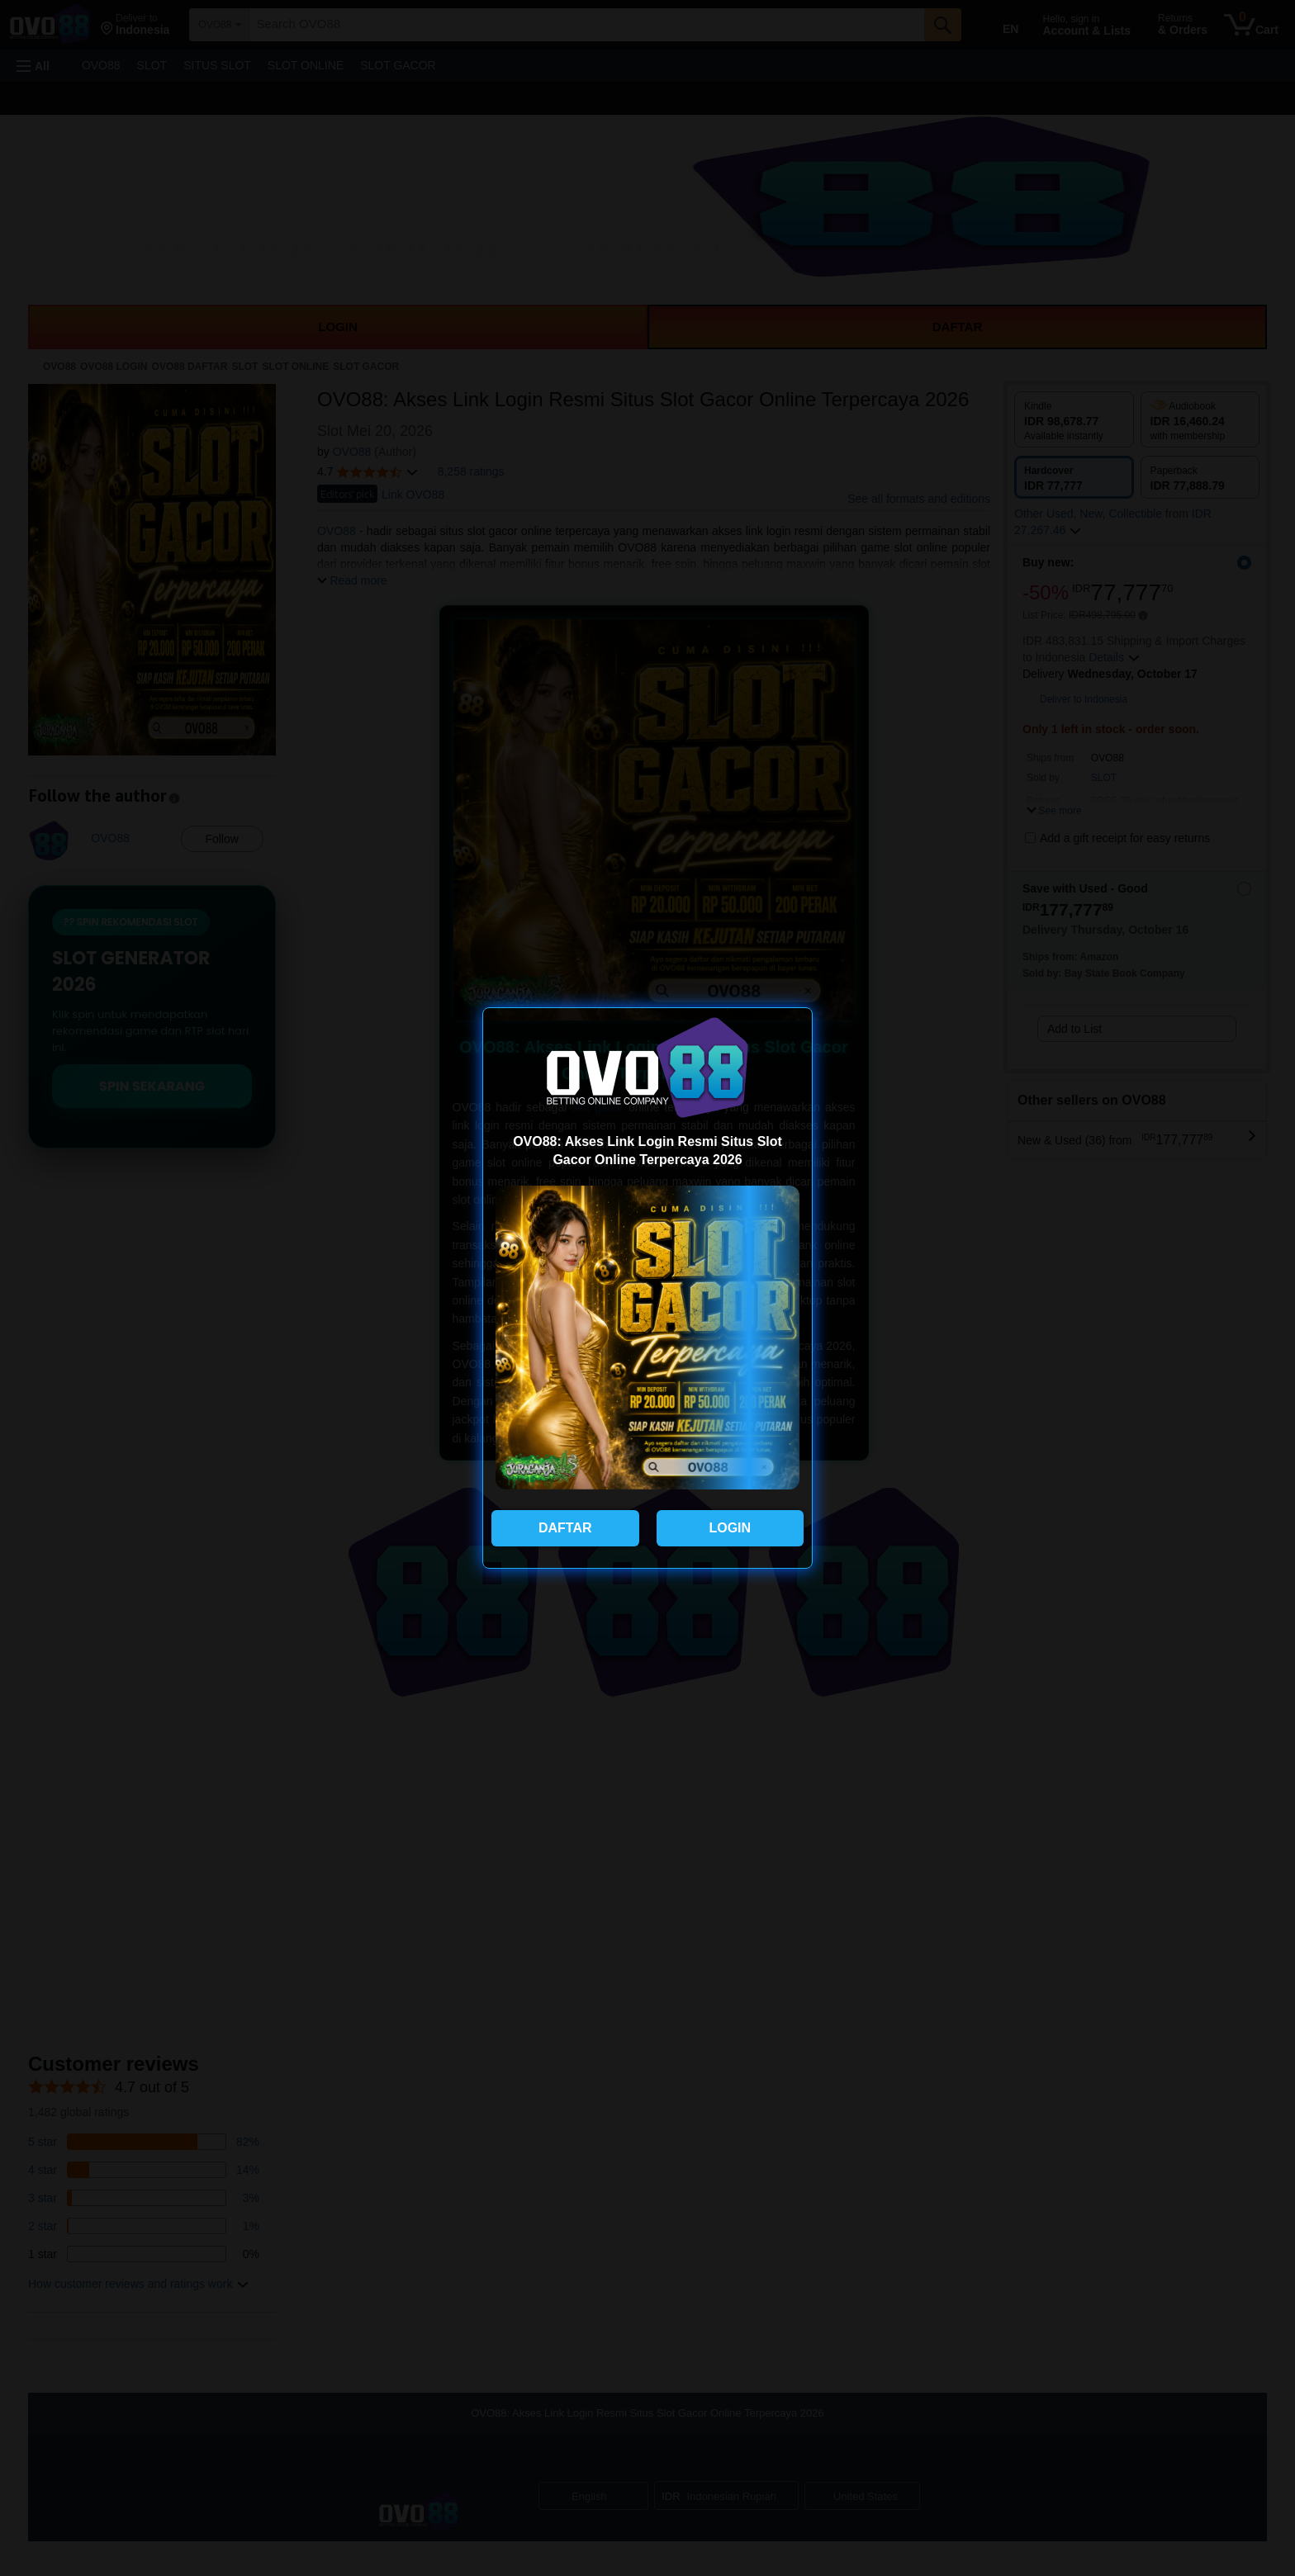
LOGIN (730, 1528)
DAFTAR (565, 1528)
